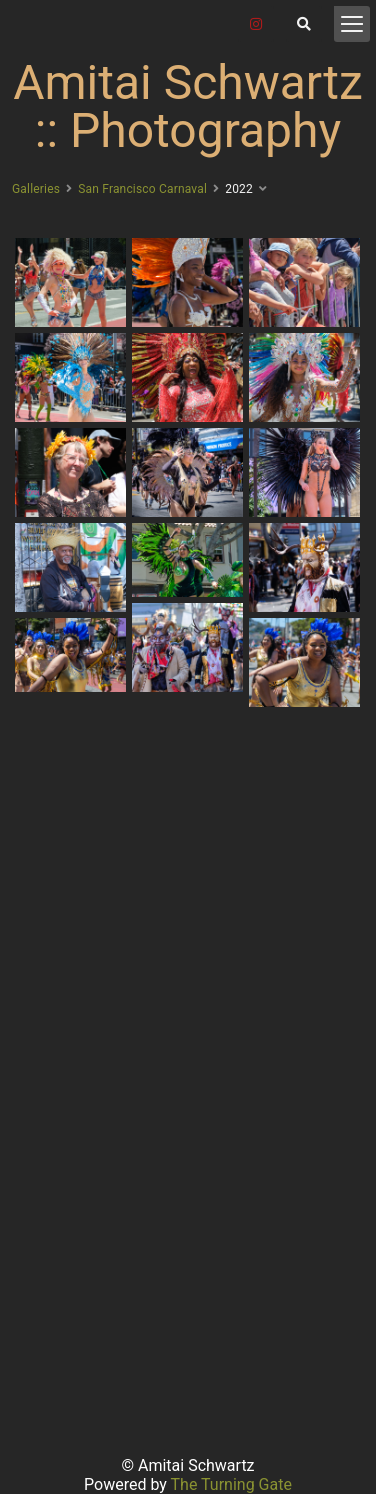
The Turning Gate (231, 1484)
